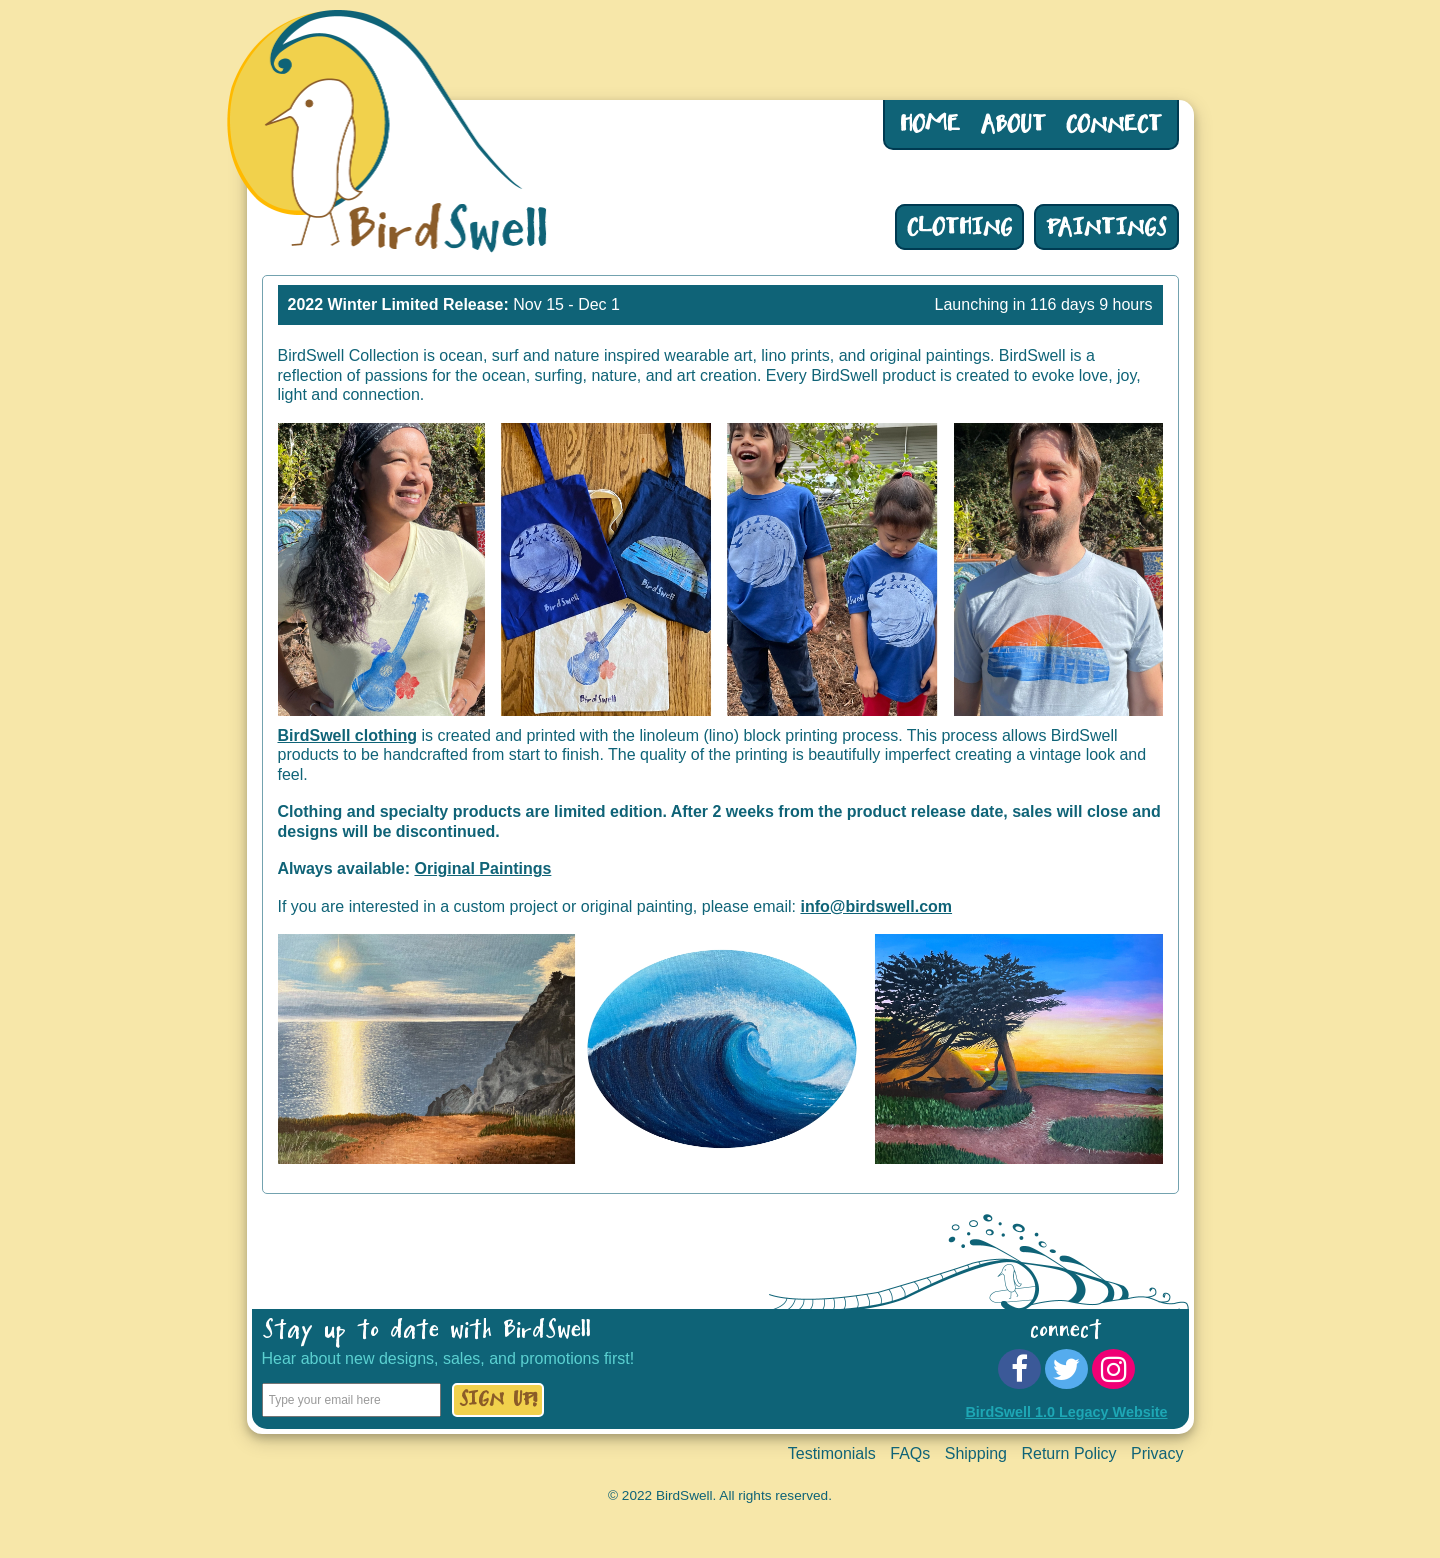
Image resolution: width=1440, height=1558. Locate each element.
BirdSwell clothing (348, 735)
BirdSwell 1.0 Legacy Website (1066, 1412)
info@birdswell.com (876, 906)
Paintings (1106, 232)
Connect (1114, 129)
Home (930, 129)
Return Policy (1068, 1453)
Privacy (1157, 1453)
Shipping (976, 1453)
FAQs (910, 1453)
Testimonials (832, 1453)
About (1013, 129)
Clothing (959, 232)
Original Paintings (482, 868)
